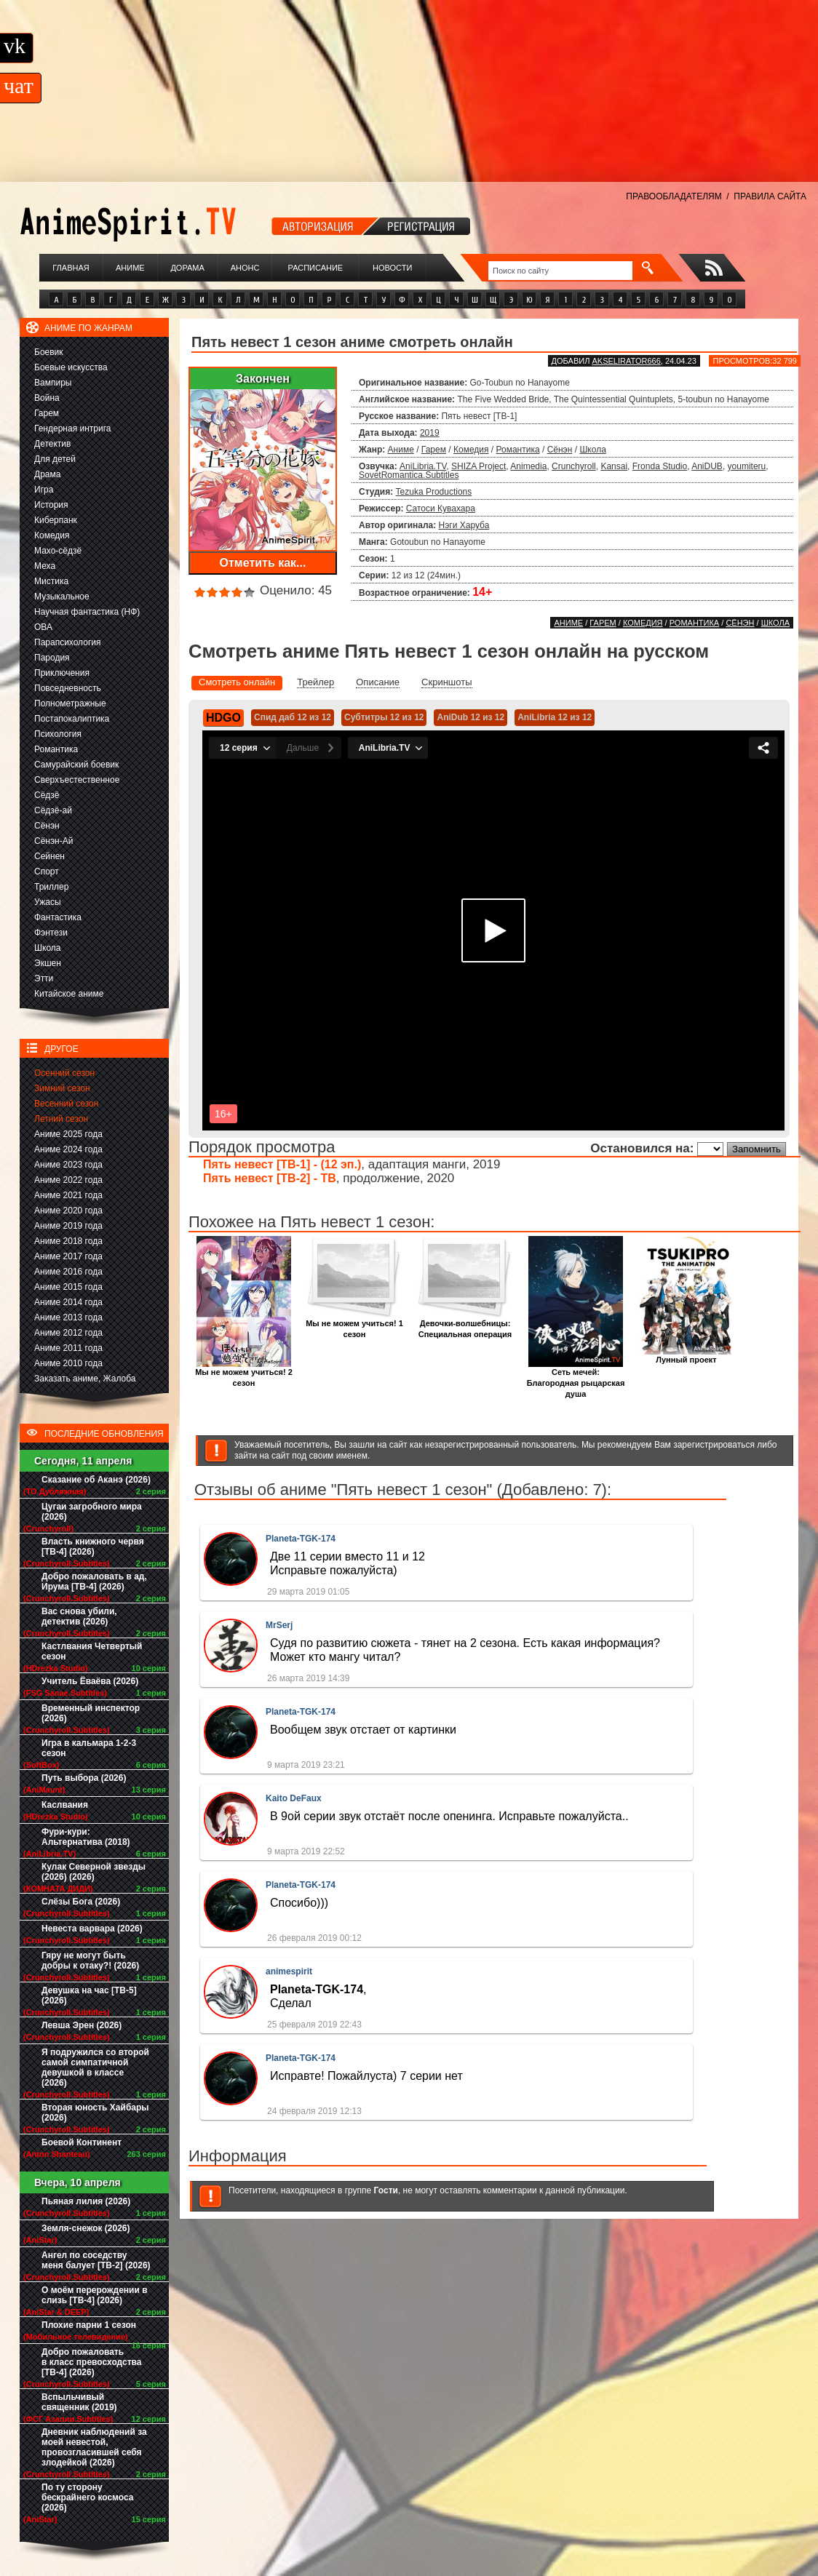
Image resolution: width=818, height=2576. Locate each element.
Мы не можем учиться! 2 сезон (244, 1373)
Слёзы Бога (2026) (80, 1902)
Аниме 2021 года (68, 1195)
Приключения (62, 673)
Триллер (51, 887)
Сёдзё (47, 795)
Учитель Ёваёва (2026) (89, 1681)
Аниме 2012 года (68, 1333)
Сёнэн (47, 826)
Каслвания (64, 1805)
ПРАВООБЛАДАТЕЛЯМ (673, 196)
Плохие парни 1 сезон (88, 2325)
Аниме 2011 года (68, 1348)
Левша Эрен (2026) (81, 2025)
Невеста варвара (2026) (92, 1928)
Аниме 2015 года (68, 1287)
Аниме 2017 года (68, 1256)
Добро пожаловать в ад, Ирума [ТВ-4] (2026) (94, 1581)
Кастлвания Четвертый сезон (91, 1651)
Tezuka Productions (434, 492)
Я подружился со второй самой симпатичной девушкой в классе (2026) (95, 2067)
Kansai (613, 466)
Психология (58, 734)
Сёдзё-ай (53, 810)
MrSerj (279, 1625)
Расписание (316, 267)
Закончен (263, 378)
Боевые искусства (71, 367)
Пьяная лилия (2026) (85, 2201)
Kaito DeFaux (294, 1798)
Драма (47, 474)
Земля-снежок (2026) (85, 2228)
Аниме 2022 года (68, 1180)
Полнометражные (70, 703)
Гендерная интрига (72, 428)
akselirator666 (626, 360)
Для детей (55, 459)
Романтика (56, 749)
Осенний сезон (64, 1073)
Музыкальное (62, 596)
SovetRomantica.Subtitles (408, 475)
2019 (430, 433)
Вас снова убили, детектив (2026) (79, 1616)
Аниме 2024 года (68, 1149)
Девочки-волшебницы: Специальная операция (465, 1325)
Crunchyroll (574, 466)
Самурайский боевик (76, 764)
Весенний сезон (66, 1103)
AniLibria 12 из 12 (554, 717)
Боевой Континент (81, 2142)
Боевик (48, 352)
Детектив (52, 444)
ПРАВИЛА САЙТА (770, 196)
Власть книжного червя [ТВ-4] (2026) (92, 1546)
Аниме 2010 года (68, 1363)
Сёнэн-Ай (53, 841)
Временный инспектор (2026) (90, 1713)
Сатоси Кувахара (440, 508)
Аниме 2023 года (68, 1165)
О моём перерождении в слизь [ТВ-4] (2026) (94, 2295)
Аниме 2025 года (68, 1134)
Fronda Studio (659, 466)
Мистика (51, 581)
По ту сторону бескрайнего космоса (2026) (87, 2497)
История (51, 505)
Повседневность (67, 688)
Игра (43, 490)
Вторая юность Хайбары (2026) (95, 2112)
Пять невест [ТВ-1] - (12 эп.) (282, 1164)
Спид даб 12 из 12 (292, 717)
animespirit (289, 1971)
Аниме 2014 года (68, 1302)
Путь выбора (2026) (83, 1778)
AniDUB (707, 466)
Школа (47, 948)
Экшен (47, 963)
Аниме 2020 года (68, 1210)
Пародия (52, 658)
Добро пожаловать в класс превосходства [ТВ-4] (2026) (91, 2362)
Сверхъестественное (76, 780)
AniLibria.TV (423, 466)
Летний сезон (61, 1119)
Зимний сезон (62, 1088)
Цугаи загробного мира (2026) (91, 1512)
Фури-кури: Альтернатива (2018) (85, 1837)
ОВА (43, 627)
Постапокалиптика (71, 719)
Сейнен (49, 856)
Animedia (528, 466)
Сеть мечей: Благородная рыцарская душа (576, 1379)
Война (47, 398)
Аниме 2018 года (68, 1241)
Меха (44, 566)
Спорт (46, 871)
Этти (43, 978)
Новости (392, 267)
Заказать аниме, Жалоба (85, 1378)
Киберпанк (55, 520)
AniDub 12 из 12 (470, 717)
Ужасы (47, 902)
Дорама (187, 267)
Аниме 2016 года (68, 1272)
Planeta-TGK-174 (300, 1539)
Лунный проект (686, 1355)
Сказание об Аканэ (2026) (96, 1480)
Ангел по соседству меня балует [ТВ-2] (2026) (96, 2260)
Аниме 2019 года (68, 1226)
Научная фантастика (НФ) (87, 612)
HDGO (223, 717)
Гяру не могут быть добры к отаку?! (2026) (90, 1960)
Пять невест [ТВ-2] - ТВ (269, 1178)
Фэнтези (51, 933)
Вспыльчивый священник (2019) (79, 2402)
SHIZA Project (478, 466)
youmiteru (747, 466)
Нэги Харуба (464, 525)
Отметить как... (263, 563)
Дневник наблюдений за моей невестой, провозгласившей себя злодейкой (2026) (94, 2447)
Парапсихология (67, 642)
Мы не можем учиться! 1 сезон (354, 1325)
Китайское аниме (68, 994)
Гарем (46, 413)
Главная (70, 267)
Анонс (245, 267)
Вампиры (52, 383)
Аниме (130, 267)
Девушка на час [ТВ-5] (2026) (89, 1995)
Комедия (52, 535)
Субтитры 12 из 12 (384, 717)
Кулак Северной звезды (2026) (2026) (93, 1872)
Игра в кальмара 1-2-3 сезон (88, 1748)
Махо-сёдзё (58, 551)
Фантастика (58, 917)
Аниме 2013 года (68, 1317)
